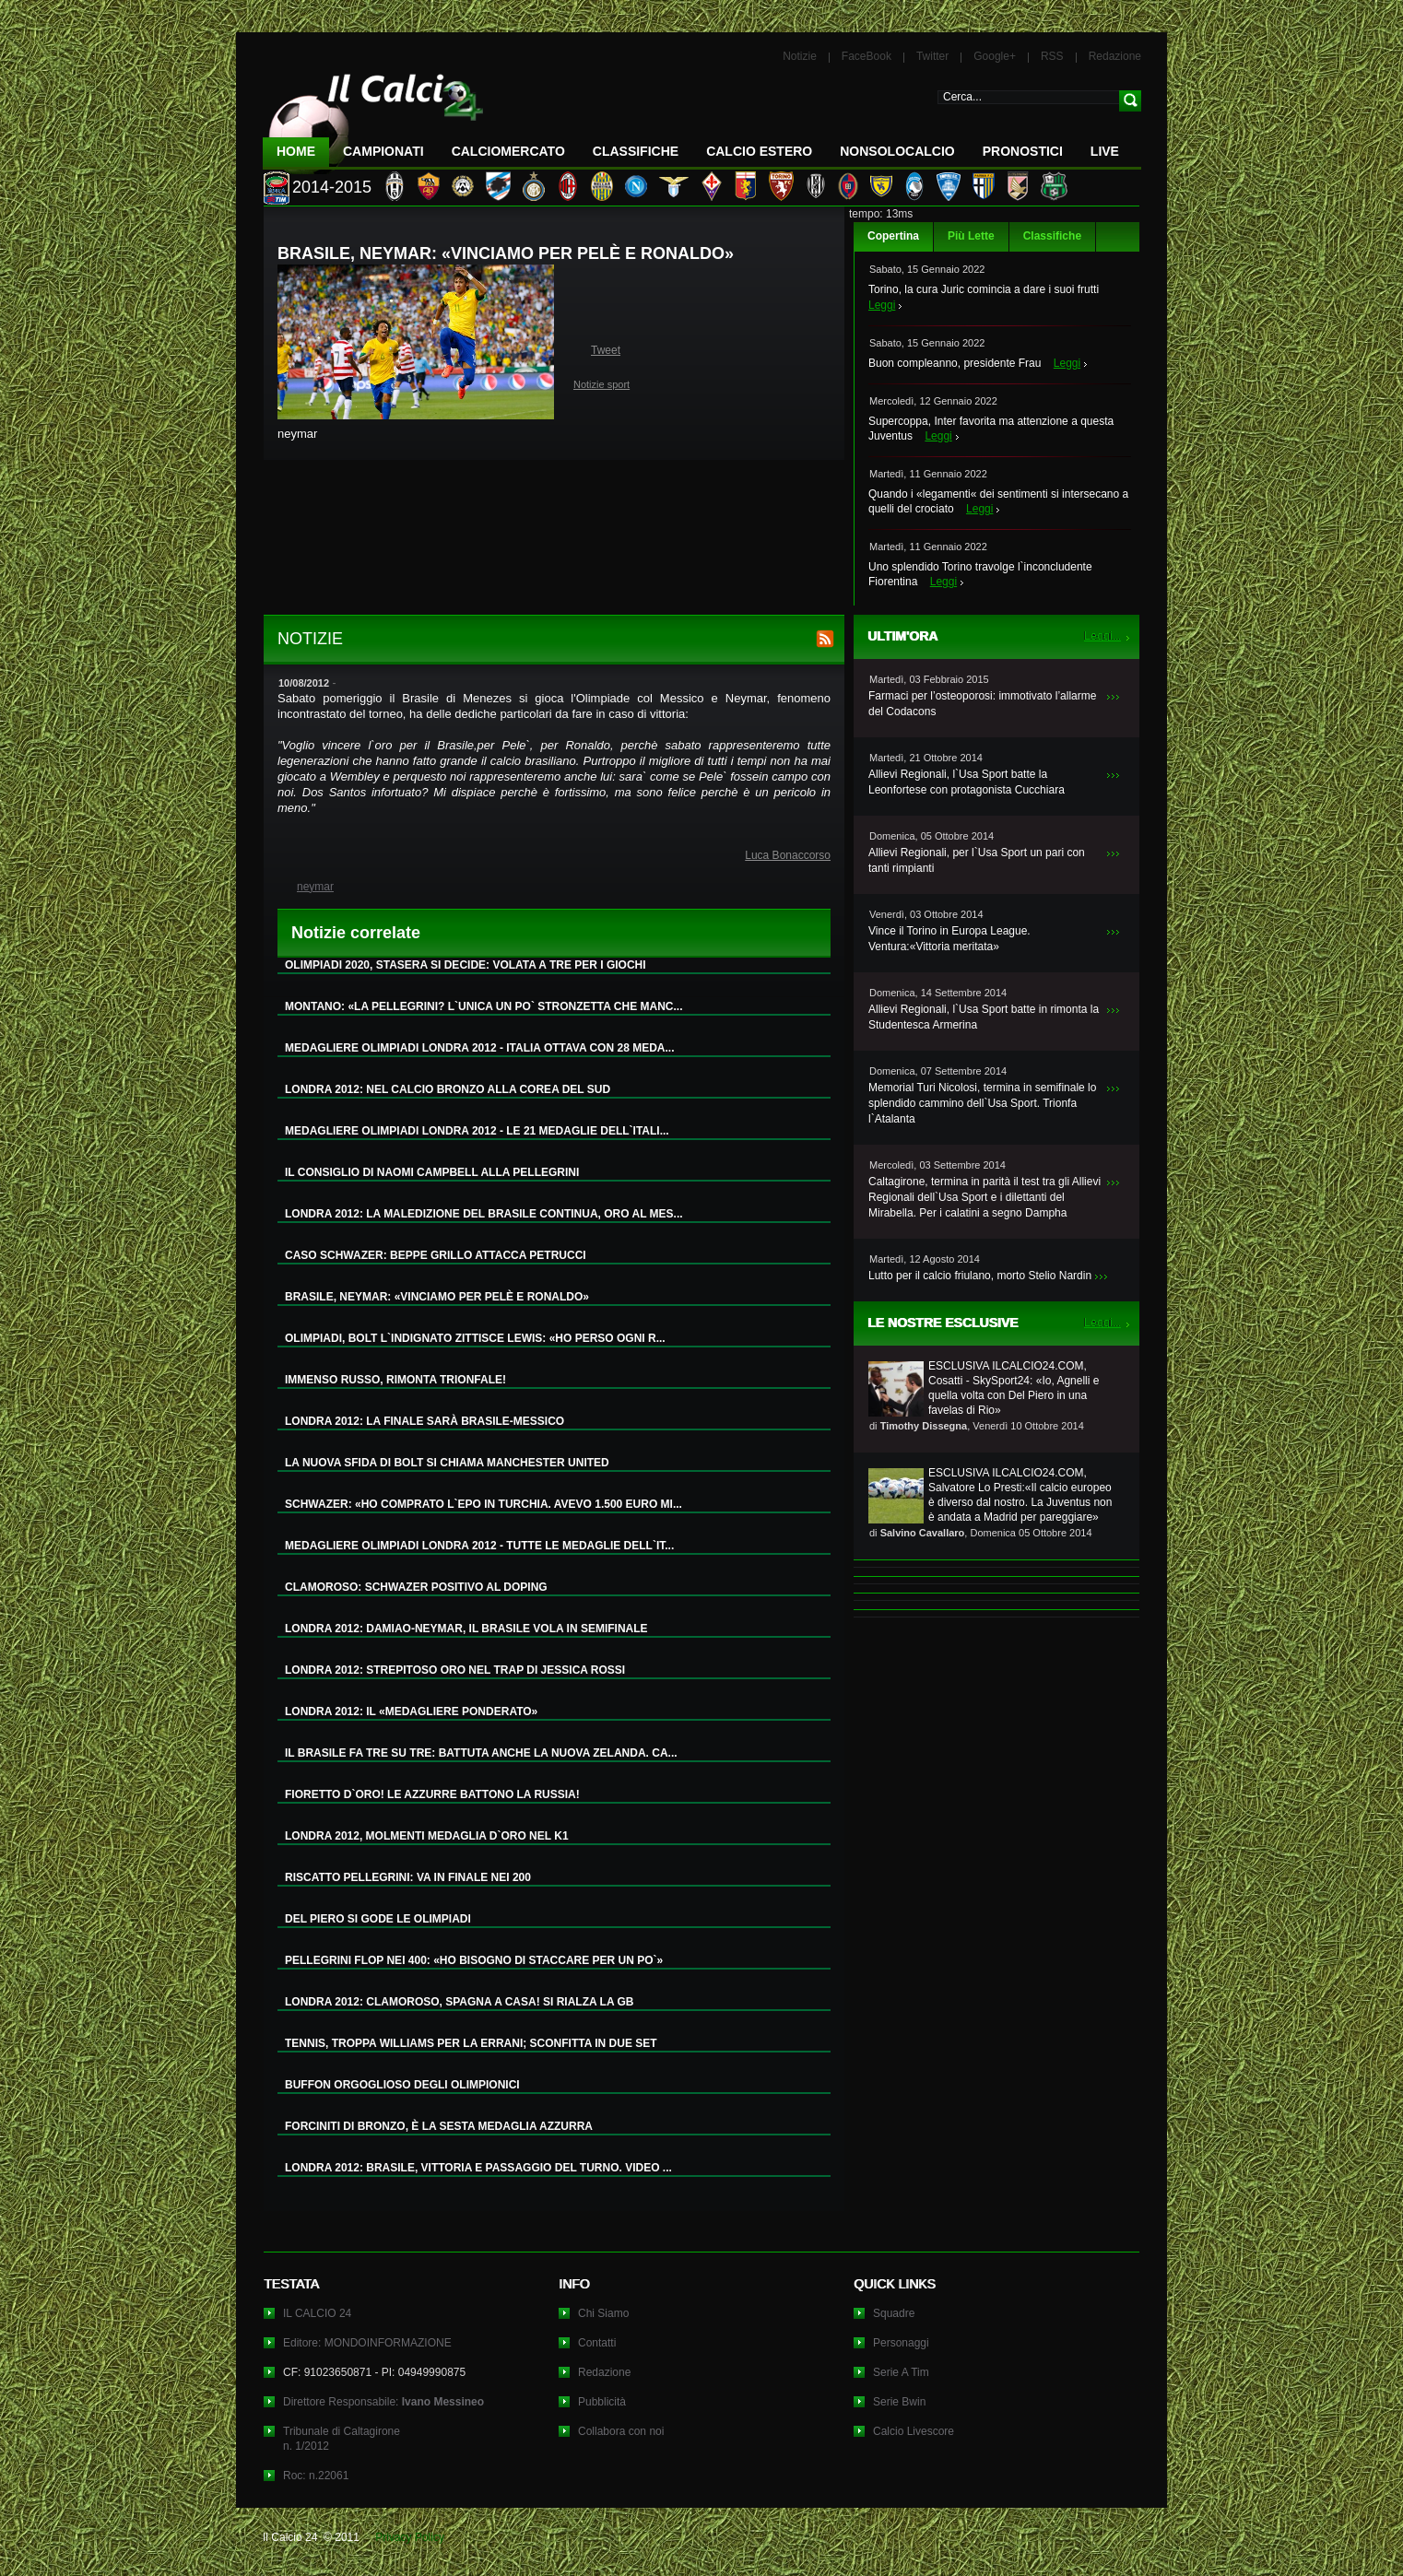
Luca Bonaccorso (788, 855)
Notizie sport (601, 384)
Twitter (932, 56)
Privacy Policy (409, 2537)
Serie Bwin (899, 2401)
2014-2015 (331, 187)
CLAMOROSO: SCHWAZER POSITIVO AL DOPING (416, 1587)
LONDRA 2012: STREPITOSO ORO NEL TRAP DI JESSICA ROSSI (455, 1670)
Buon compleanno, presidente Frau (954, 363)
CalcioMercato (508, 151)
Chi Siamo (603, 2313)
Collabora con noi (621, 2431)
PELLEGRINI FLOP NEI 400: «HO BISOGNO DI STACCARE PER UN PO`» (474, 1960)
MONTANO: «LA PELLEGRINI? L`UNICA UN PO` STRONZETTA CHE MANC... (484, 1006)
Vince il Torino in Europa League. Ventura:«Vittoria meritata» (949, 938)
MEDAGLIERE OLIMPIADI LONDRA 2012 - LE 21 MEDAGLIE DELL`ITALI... (477, 1130)
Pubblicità (602, 2401)
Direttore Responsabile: (383, 2401)
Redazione (1115, 56)
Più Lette (971, 235)
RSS (1052, 56)
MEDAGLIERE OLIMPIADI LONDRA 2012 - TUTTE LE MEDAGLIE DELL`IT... (479, 1545)
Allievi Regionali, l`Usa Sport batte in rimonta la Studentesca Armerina (983, 1017)
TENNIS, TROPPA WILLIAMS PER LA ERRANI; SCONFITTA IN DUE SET (471, 2043)
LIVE (1105, 151)
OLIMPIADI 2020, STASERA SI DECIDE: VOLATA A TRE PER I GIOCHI (465, 965)
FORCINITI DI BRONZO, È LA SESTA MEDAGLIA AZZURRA (439, 2126)
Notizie (800, 56)
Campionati (383, 151)
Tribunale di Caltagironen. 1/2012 (341, 2438)
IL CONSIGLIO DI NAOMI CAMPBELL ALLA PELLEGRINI (432, 1172)
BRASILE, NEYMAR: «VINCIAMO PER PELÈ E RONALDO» (437, 1296)
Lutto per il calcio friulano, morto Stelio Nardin (979, 1275)
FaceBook (866, 56)
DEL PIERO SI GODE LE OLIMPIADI (378, 1918)
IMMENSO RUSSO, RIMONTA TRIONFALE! (395, 1379)
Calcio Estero (759, 151)
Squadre (893, 2313)
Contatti (597, 2342)
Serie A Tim (901, 2372)
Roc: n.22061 (315, 2475)
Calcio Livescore (913, 2431)
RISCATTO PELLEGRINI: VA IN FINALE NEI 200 (408, 1877)
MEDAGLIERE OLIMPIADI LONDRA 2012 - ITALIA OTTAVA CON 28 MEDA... (479, 1047)
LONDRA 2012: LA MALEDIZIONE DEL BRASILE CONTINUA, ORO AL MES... (484, 1213)
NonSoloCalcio (897, 151)
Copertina (893, 235)
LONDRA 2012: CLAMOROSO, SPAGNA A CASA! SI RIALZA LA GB (459, 2001)
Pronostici (1023, 151)
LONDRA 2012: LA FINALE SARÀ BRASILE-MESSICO (424, 1421)
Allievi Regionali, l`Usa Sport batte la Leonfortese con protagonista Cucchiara (966, 782)
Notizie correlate (355, 932)
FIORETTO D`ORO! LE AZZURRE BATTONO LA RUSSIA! (432, 1794)
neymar (315, 886)
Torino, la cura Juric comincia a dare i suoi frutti (983, 289)
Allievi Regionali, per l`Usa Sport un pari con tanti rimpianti (976, 860)
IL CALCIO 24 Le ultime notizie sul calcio (373, 116)
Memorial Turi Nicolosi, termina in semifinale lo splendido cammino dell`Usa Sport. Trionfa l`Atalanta (982, 1103)
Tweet (605, 350)
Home (296, 151)
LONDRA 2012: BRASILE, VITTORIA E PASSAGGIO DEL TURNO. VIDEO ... (478, 2167)
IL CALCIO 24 (317, 2313)
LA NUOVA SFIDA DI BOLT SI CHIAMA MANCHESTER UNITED (447, 1462)
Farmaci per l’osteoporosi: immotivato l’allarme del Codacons (982, 703)
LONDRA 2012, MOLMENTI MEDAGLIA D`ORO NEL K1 (427, 1835)
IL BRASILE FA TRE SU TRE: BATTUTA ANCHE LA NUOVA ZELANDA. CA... (481, 1753)
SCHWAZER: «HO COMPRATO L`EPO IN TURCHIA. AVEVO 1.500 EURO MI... (483, 1504)
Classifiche (1052, 235)
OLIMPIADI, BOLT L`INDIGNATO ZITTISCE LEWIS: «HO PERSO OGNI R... (475, 1338)
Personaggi (901, 2342)
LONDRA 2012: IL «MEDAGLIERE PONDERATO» (411, 1711)
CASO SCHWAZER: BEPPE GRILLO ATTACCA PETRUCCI (435, 1255)
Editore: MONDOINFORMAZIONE (367, 2342)
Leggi (881, 305)
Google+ (994, 56)
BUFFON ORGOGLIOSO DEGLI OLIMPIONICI (402, 2084)
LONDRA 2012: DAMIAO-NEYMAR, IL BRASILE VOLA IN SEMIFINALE (466, 1628)
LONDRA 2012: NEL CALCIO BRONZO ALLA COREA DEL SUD (447, 1089)
